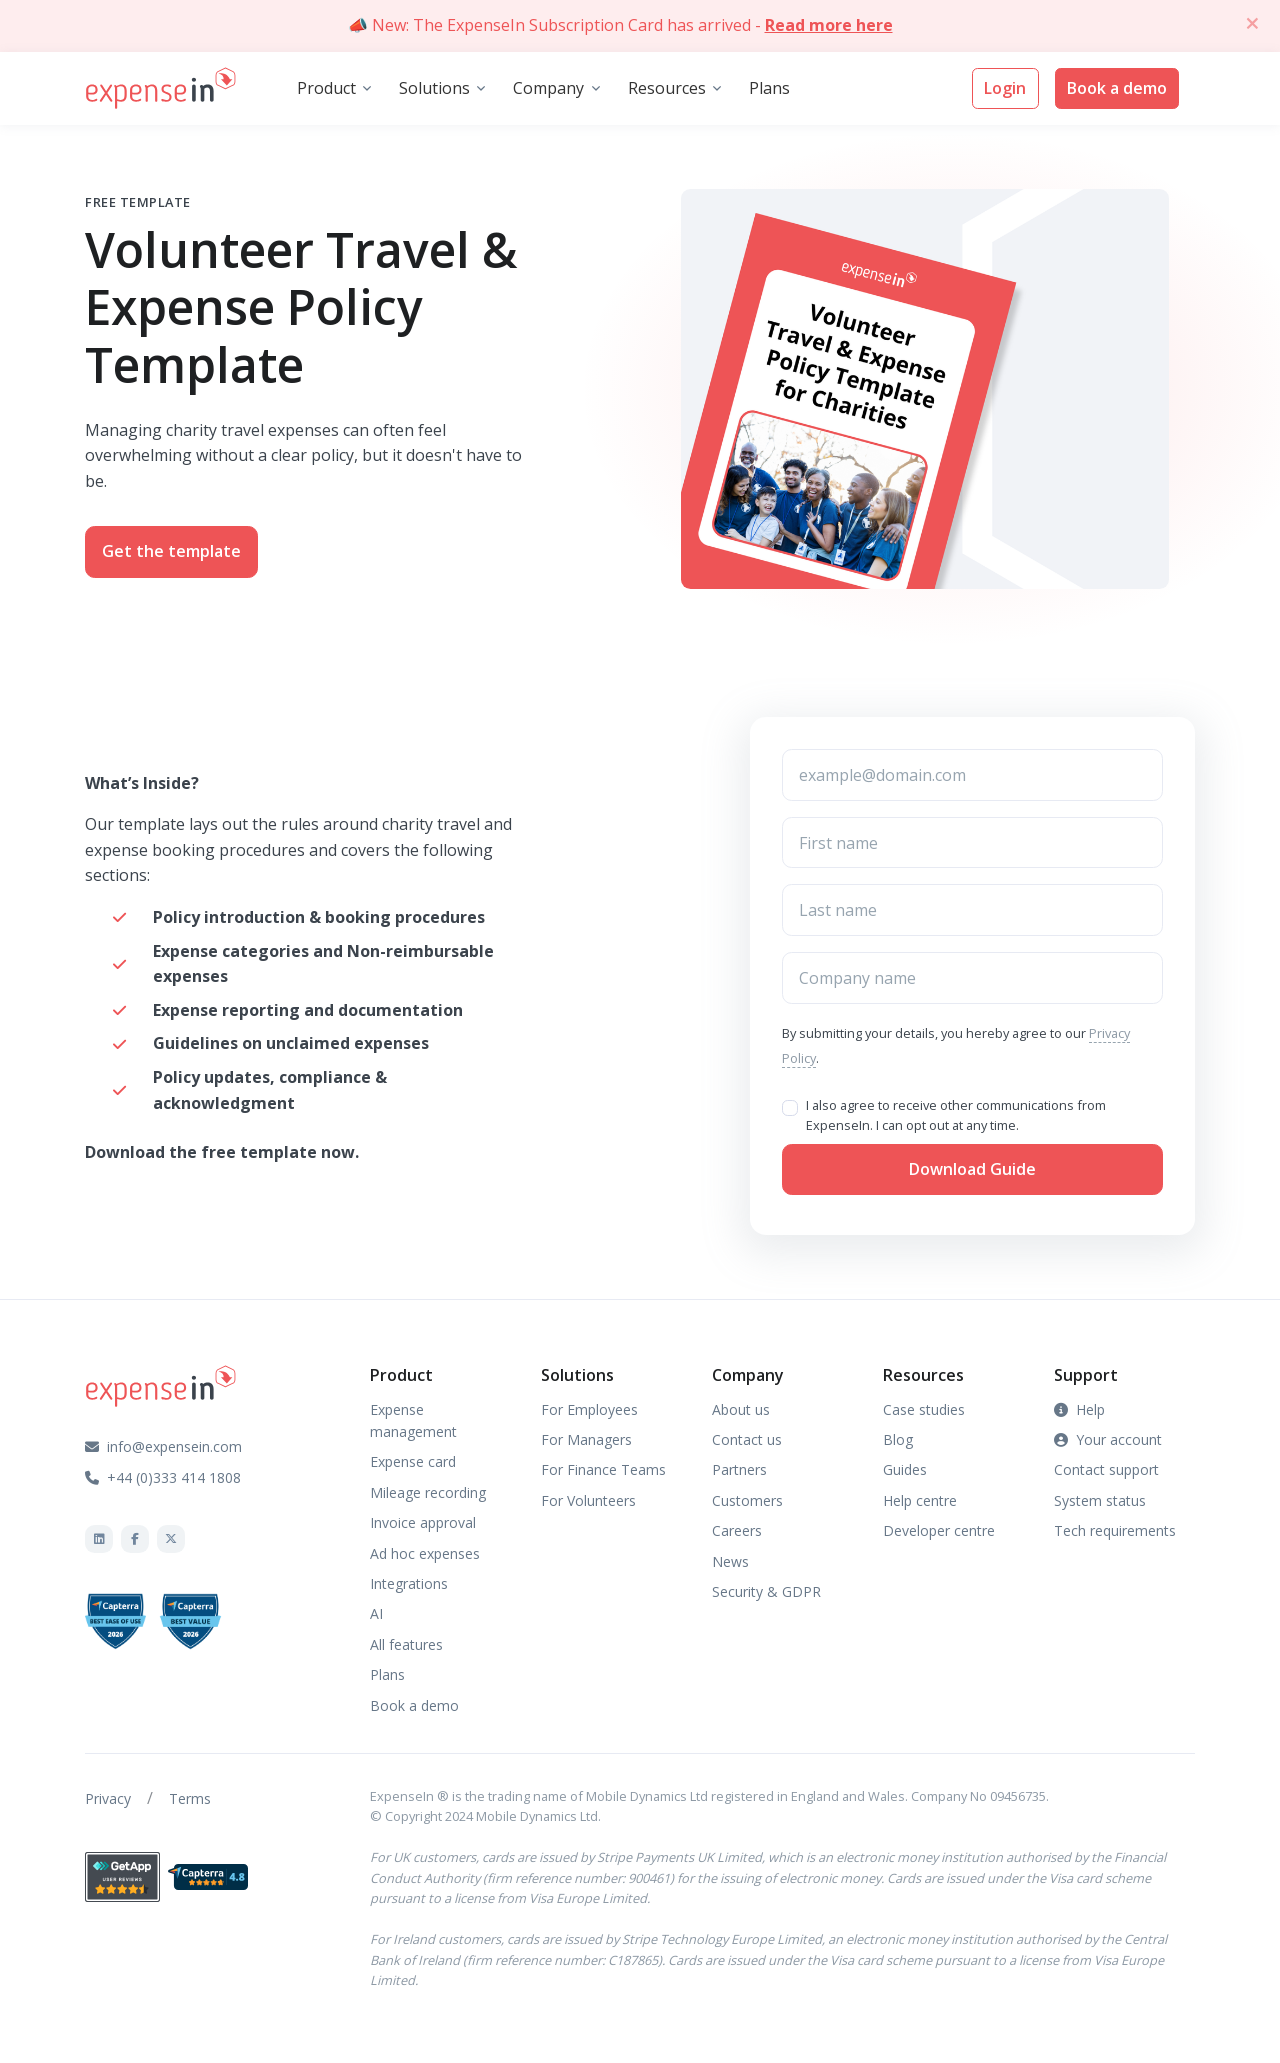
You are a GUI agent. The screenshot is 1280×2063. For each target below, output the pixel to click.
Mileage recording (428, 1492)
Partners (739, 1469)
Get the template (171, 551)
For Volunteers (588, 1500)
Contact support (1106, 1469)
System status (1100, 1500)
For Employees (589, 1409)
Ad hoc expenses (425, 1553)
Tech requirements (1115, 1530)
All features (406, 1644)
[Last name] (972, 910)
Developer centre (939, 1530)
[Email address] (972, 775)
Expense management (413, 1420)
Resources (667, 88)
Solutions (434, 88)
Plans (769, 88)
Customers (747, 1500)
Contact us (747, 1439)
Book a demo (1117, 88)
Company (548, 88)
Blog (898, 1439)
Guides (905, 1469)
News (730, 1561)
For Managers (586, 1439)
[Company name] (972, 978)
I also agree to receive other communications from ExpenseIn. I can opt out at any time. (956, 1115)
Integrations (409, 1583)
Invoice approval (423, 1522)
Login (1005, 88)
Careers (737, 1530)
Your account (1108, 1439)
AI (376, 1613)
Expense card (413, 1461)
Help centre (920, 1500)
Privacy (108, 1798)
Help (1079, 1409)
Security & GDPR (766, 1591)
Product (326, 88)
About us (741, 1409)
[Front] (161, 89)
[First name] (972, 843)
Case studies (924, 1409)
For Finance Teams (603, 1469)
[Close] (1252, 23)
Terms (190, 1798)
